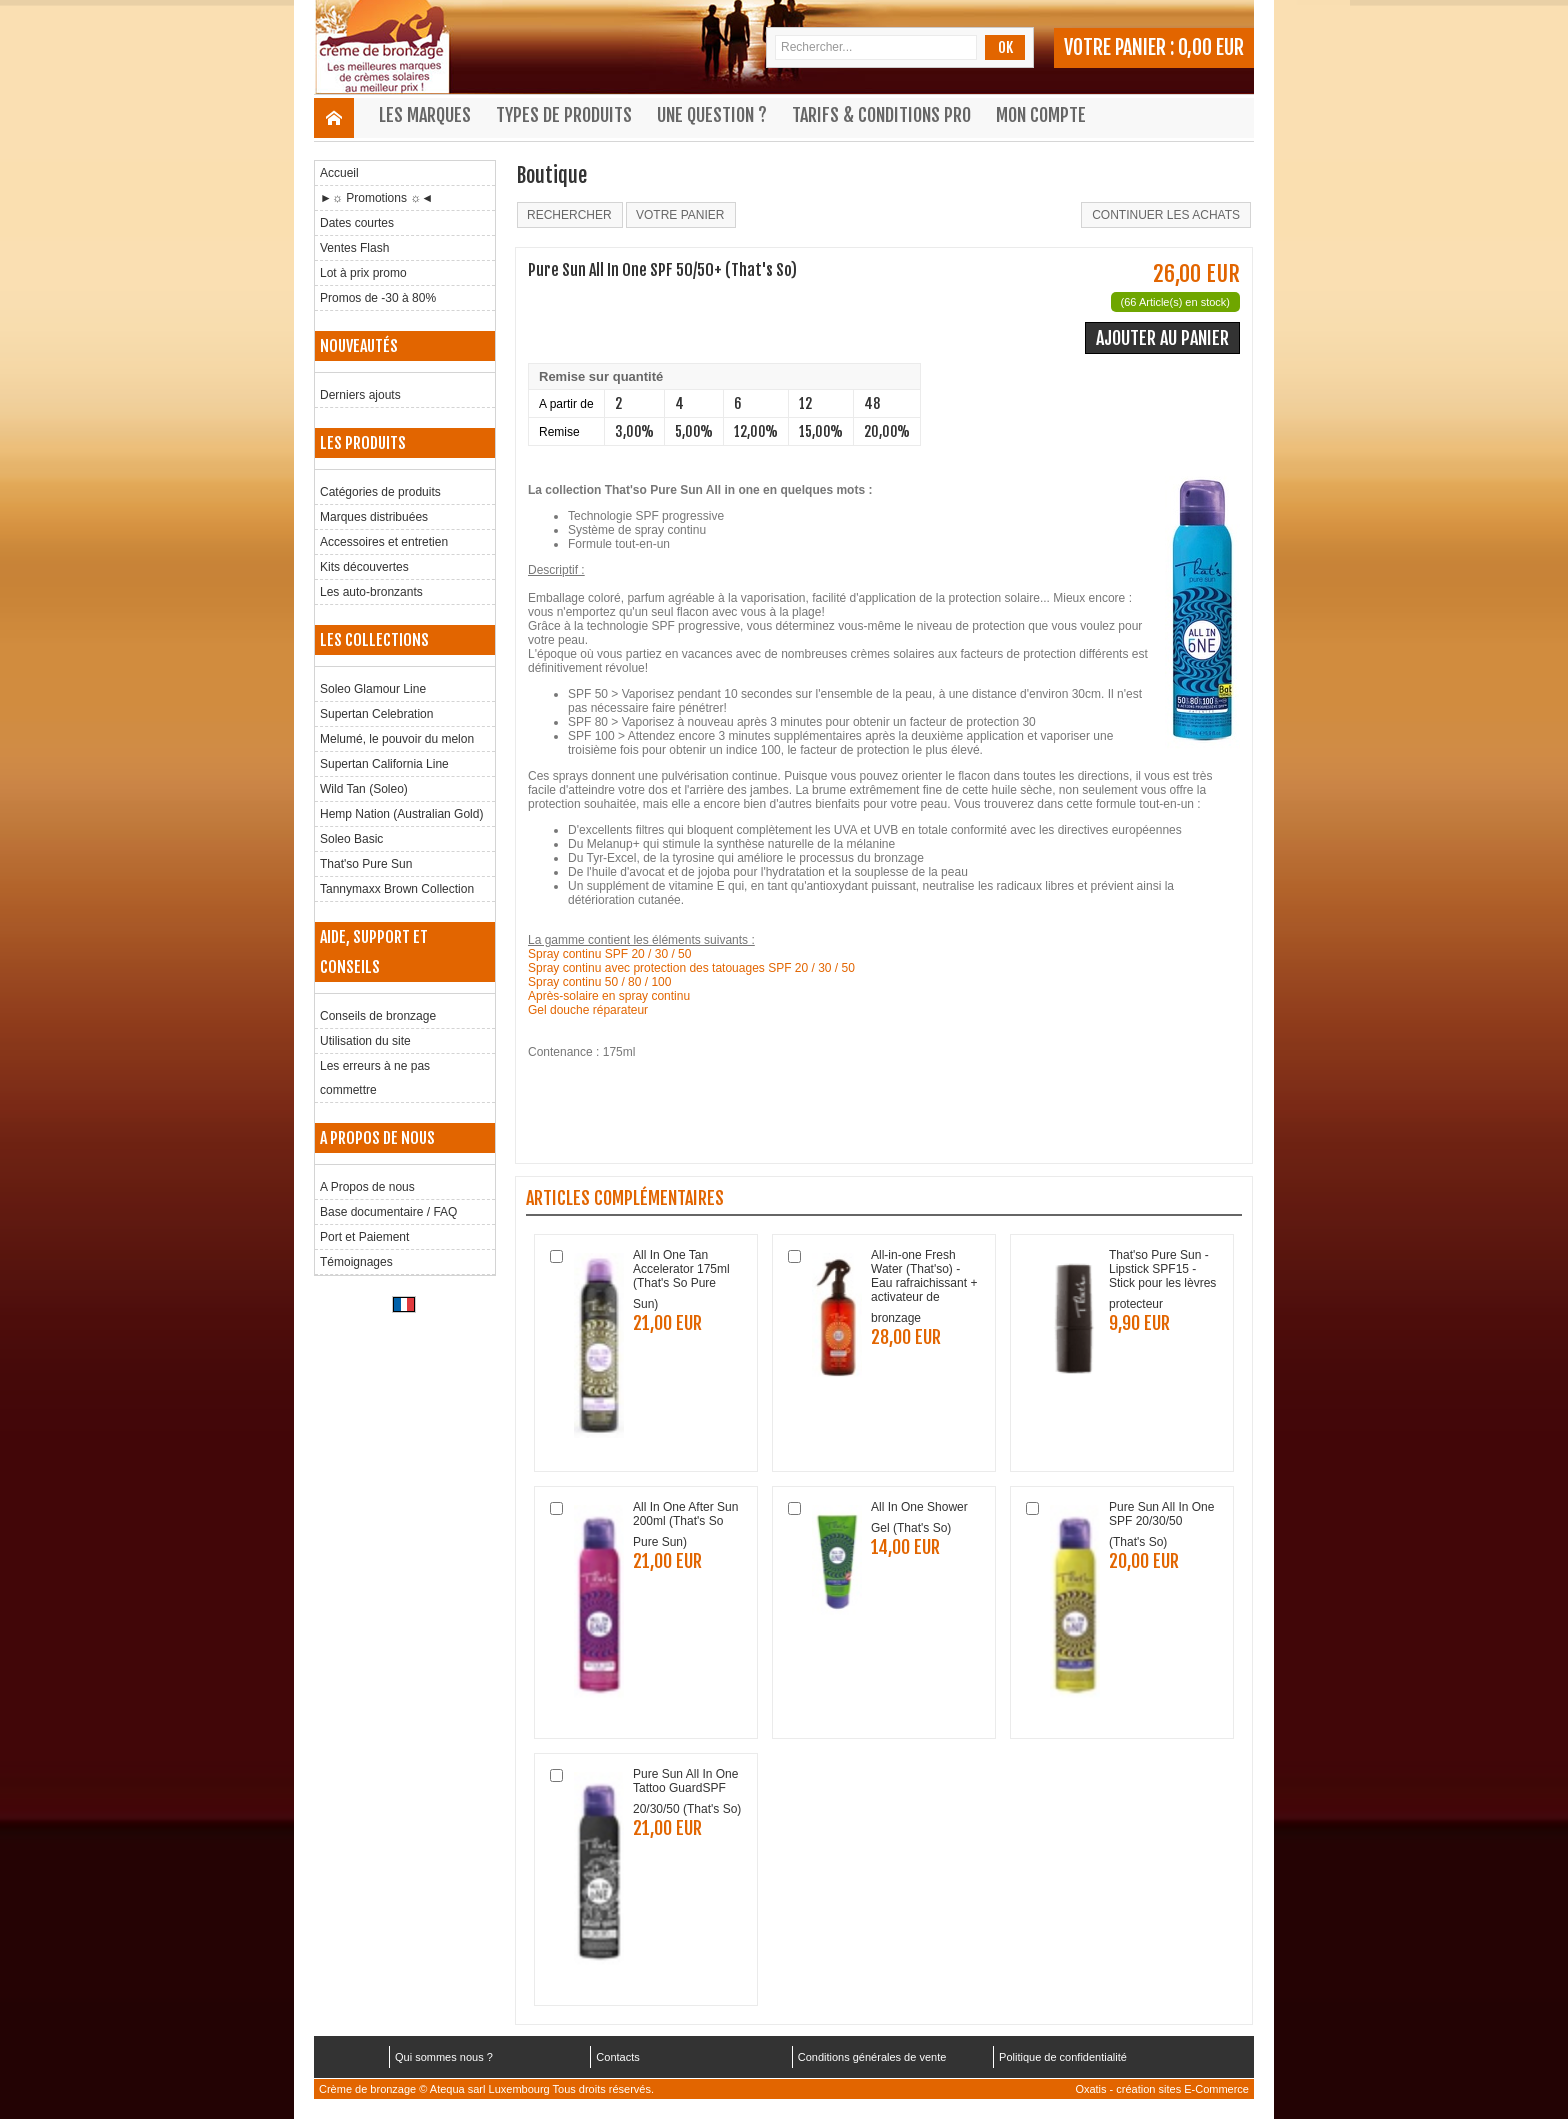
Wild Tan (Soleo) (364, 789)
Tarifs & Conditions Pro (881, 115)
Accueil (339, 173)
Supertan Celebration (376, 714)
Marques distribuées (374, 517)
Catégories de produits (380, 492)
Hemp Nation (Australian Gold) (401, 814)
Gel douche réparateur (588, 1010)
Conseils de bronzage (378, 1016)
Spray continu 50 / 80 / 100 (599, 982)
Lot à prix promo (363, 273)
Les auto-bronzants (371, 592)
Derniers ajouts (360, 395)
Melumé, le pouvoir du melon (397, 739)
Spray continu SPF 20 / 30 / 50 (609, 954)
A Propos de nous (367, 1187)
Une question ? (712, 115)
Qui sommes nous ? (444, 2057)
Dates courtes (357, 223)
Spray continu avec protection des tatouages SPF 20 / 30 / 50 (691, 968)
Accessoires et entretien (384, 542)
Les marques (425, 115)
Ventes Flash (354, 248)
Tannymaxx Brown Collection (397, 889)
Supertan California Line (384, 764)
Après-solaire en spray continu (609, 996)
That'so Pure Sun (366, 864)
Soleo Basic (351, 839)
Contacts (617, 2057)
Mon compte (1041, 115)
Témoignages (356, 1262)
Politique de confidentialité (1063, 2057)
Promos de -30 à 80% (378, 298)
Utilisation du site (365, 1041)
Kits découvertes (364, 567)
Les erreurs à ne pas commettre (375, 1078)
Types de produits (564, 115)
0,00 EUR (1211, 47)
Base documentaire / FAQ (388, 1212)
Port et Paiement (364, 1237)
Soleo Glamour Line (373, 689)
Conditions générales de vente (872, 2057)
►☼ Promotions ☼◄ (376, 198)
